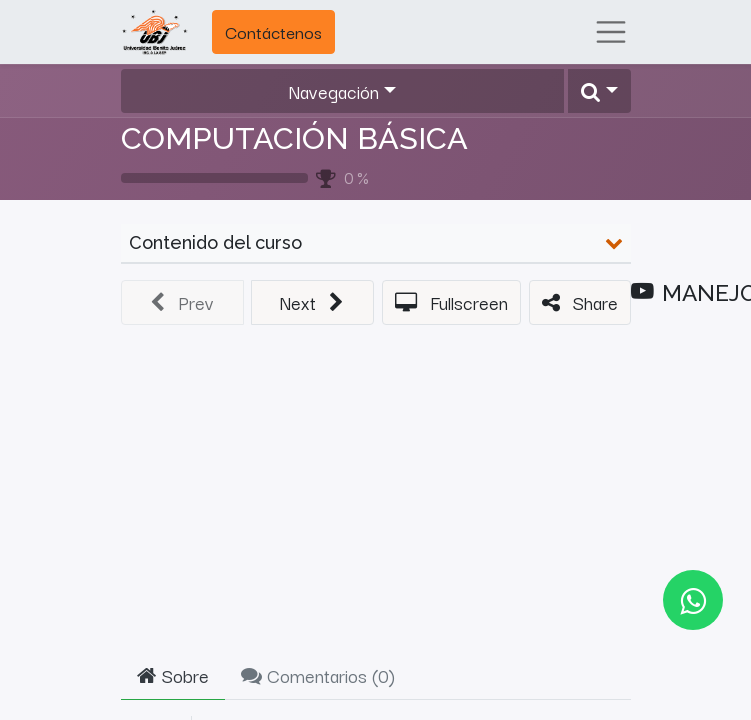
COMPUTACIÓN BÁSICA (294, 138)
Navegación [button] (334, 91)
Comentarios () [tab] (318, 675)
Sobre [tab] (173, 675)
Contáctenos (273, 31)
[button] (599, 91)
